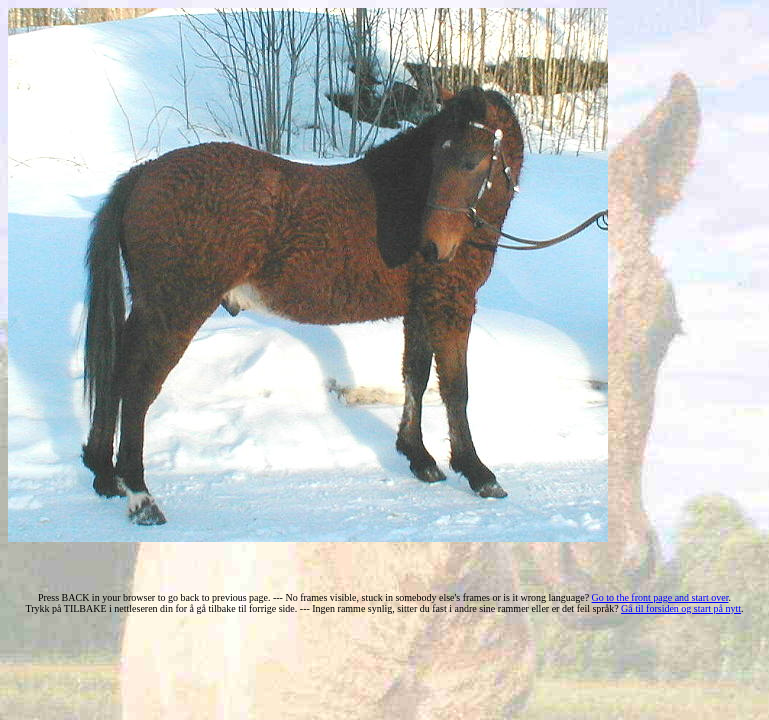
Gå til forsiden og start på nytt (681, 608)
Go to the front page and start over (660, 597)
